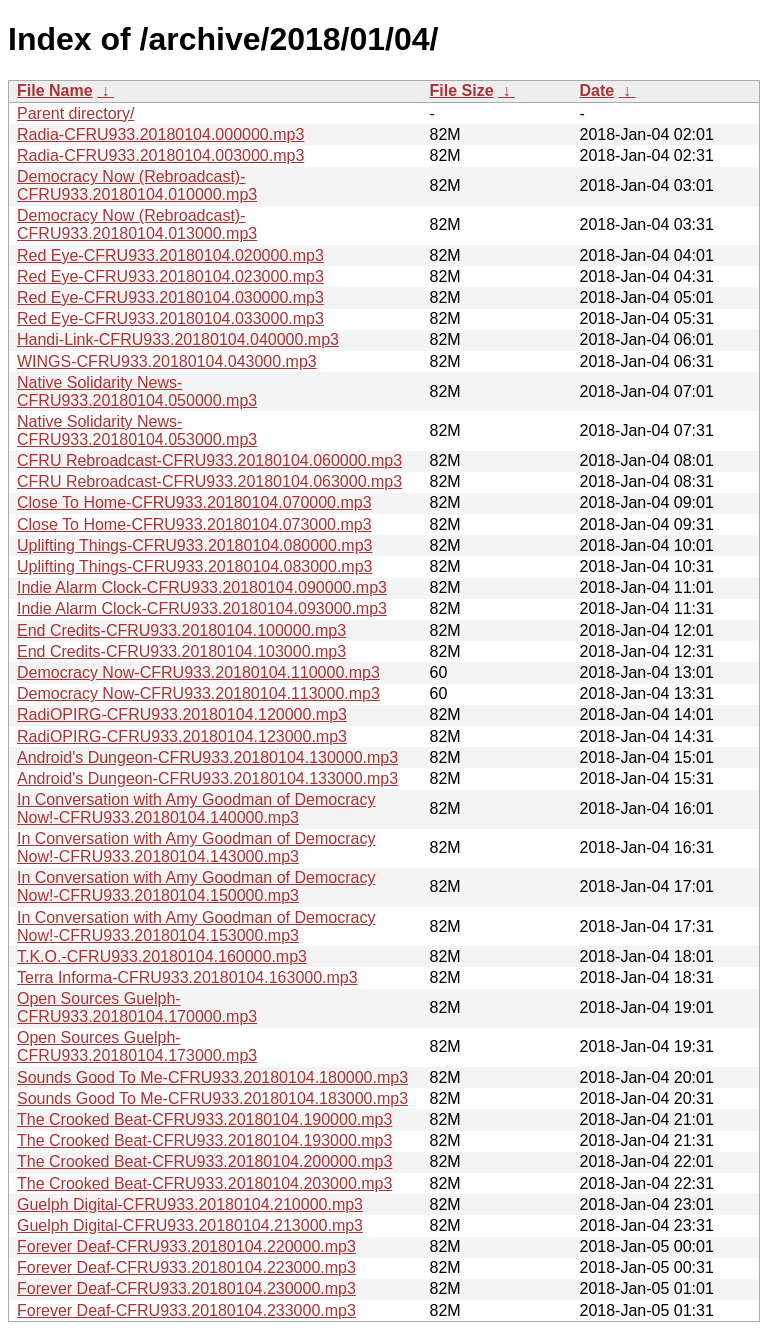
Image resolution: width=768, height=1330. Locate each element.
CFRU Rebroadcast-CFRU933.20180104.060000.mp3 (209, 460)
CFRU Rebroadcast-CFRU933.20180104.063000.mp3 (209, 481)
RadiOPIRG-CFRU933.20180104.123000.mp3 (182, 736)
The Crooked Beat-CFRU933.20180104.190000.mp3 (204, 1119)
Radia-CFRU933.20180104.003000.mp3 (160, 155)
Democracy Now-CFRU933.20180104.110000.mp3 (198, 672)
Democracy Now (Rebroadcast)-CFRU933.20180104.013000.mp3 (137, 224)
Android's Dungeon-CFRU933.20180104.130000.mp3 (207, 757)
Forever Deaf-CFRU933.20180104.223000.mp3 (186, 1267)
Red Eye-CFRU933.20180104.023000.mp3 (170, 276)
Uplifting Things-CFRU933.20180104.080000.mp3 (194, 545)
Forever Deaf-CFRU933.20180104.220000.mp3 (186, 1246)
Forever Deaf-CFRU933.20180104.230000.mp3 (186, 1288)
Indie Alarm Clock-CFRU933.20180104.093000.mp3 (202, 608)
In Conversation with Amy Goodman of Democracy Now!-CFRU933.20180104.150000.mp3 (196, 886)
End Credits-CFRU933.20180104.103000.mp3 (181, 651)
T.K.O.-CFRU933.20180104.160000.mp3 (162, 956)
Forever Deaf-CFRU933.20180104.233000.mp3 (186, 1310)
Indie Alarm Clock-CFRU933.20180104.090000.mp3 (202, 587)
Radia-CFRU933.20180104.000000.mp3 (160, 134)
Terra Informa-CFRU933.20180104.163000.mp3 (187, 977)
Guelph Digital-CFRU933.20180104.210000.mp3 (190, 1204)
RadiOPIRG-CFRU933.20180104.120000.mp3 (182, 714)
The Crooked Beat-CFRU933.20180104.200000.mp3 (204, 1161)
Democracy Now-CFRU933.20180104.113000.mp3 (198, 693)
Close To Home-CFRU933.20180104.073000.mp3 (194, 524)
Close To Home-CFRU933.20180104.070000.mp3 (194, 502)
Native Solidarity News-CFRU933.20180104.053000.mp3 (137, 430)
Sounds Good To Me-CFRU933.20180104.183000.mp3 (212, 1098)
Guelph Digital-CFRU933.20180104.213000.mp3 (190, 1225)
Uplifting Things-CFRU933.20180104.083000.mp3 (194, 566)
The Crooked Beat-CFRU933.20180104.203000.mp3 (204, 1183)
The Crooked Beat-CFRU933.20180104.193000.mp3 (204, 1140)
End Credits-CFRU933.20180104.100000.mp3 (181, 630)
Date (597, 90)
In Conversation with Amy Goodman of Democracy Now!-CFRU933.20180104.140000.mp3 (196, 808)
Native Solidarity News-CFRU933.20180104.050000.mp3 (137, 391)
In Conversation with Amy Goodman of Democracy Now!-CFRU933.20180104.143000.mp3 (196, 847)
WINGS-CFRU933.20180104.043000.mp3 (167, 361)
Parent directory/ (75, 113)
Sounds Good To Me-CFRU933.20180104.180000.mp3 (212, 1077)
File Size (462, 90)
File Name (55, 90)
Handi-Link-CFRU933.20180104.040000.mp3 (178, 339)
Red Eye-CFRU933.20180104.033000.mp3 (170, 318)
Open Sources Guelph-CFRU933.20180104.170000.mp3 (137, 1007)
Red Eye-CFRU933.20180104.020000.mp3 (170, 255)
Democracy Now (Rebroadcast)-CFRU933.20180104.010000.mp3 (137, 185)
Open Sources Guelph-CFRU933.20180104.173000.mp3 (137, 1046)
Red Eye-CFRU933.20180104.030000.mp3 (170, 297)
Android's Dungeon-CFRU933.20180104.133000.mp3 (207, 778)
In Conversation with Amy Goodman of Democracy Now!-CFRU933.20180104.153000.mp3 (196, 926)
